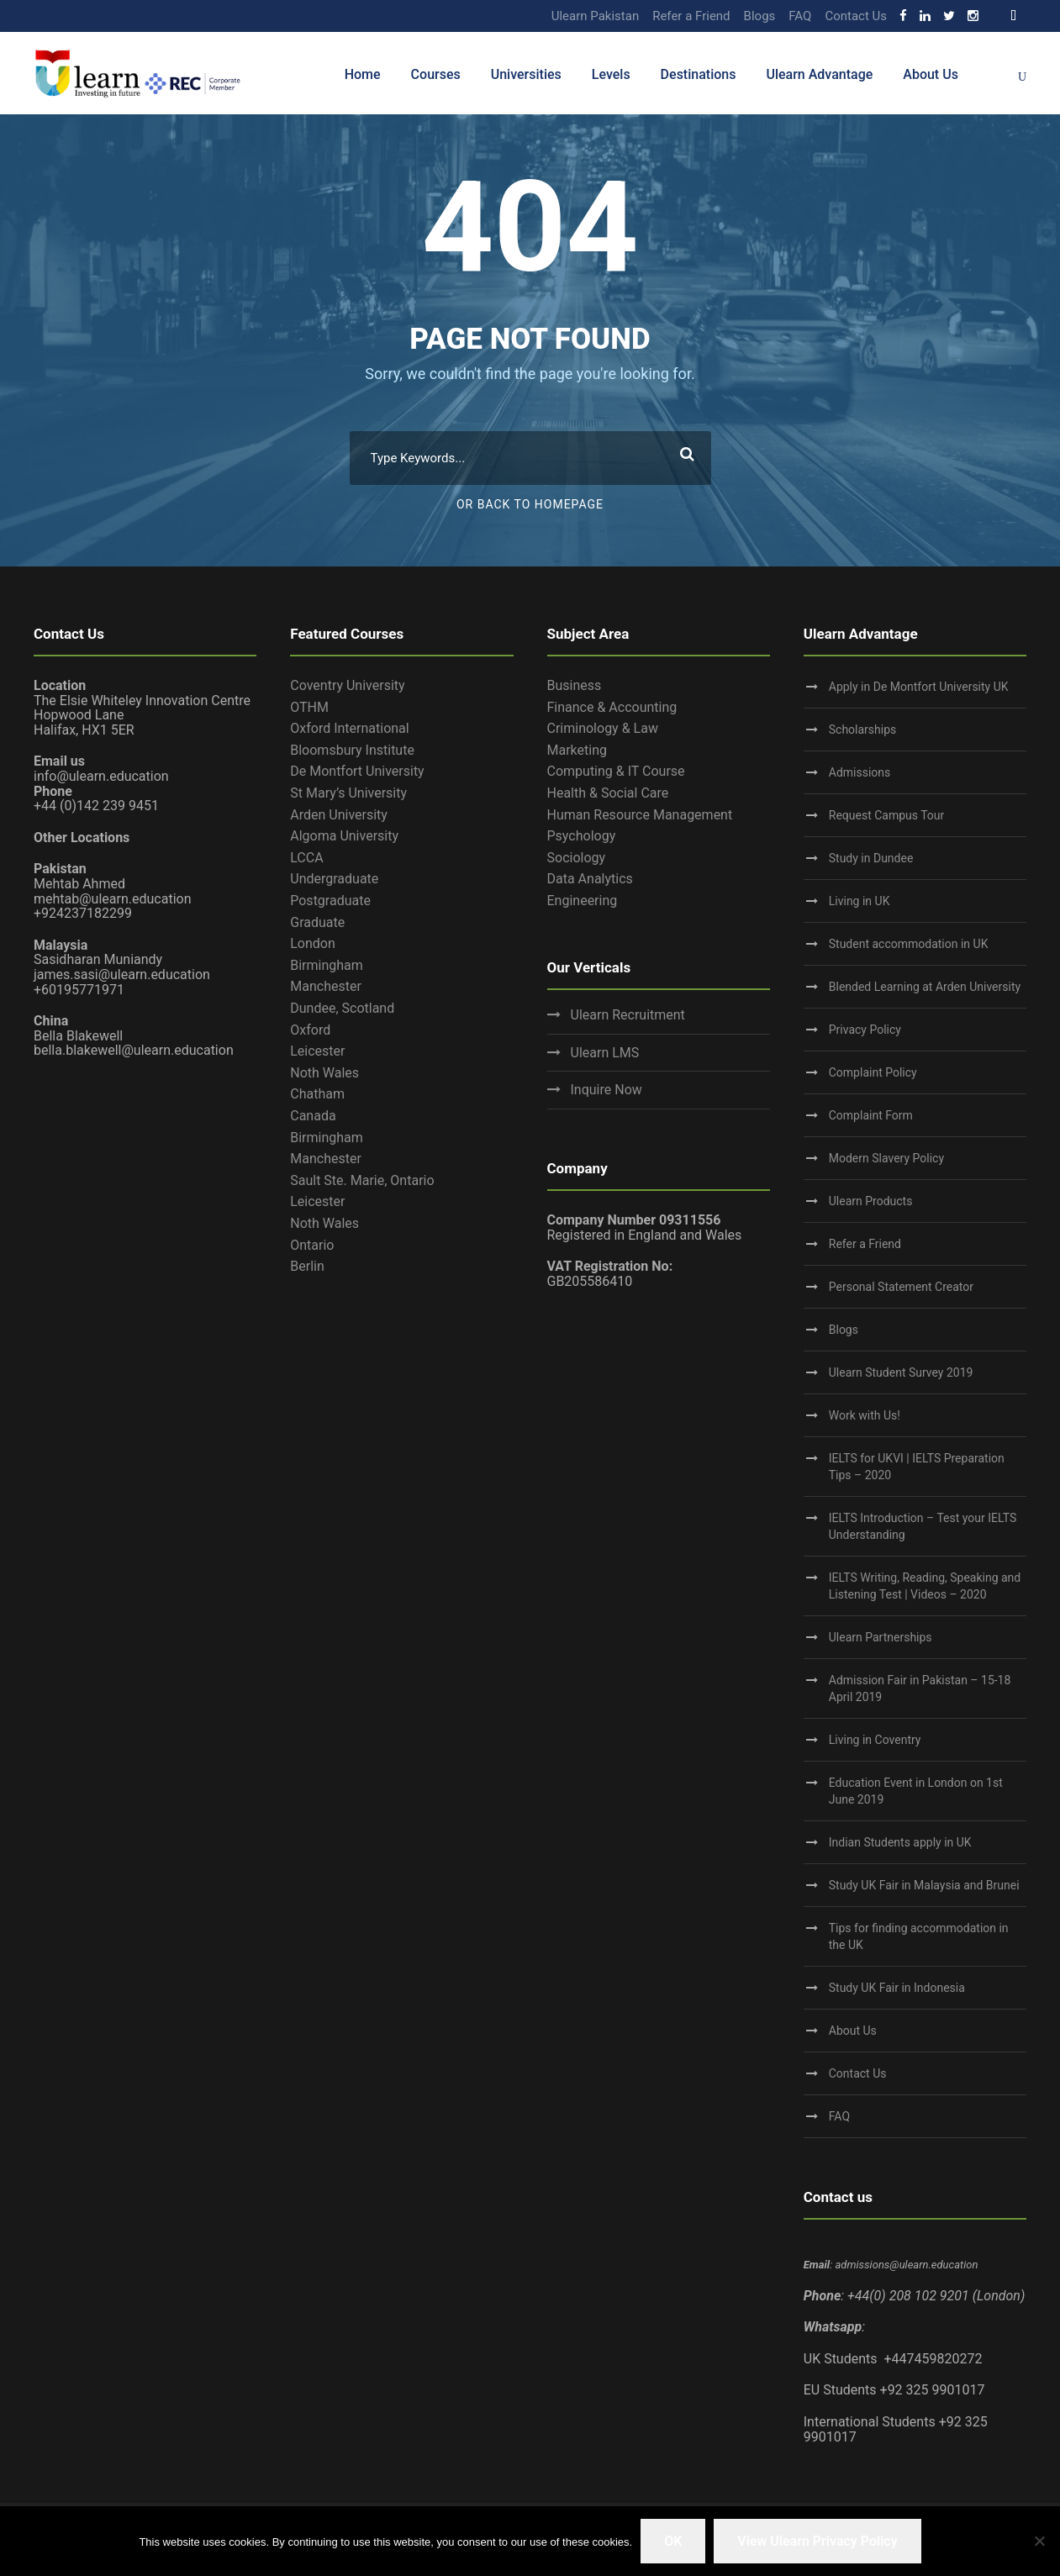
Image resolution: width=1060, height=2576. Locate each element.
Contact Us (856, 16)
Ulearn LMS (605, 1053)
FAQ (799, 16)
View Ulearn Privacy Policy (817, 2541)
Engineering (582, 901)
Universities (526, 74)
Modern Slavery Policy (886, 1158)
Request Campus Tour (887, 815)
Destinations (698, 74)
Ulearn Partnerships (880, 1637)
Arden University (339, 815)
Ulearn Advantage (819, 74)
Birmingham (326, 965)
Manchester (325, 986)
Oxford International (349, 728)
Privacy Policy (865, 1029)
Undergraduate (334, 879)
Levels (611, 74)
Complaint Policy (873, 1072)
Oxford (310, 1030)
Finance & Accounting (612, 707)
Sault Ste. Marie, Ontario (362, 1180)
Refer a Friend (691, 16)
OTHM (309, 707)
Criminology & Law (602, 728)
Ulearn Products (871, 1201)
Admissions (860, 772)
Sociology (576, 858)
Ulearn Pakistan (595, 16)
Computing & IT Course (616, 771)
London (312, 943)
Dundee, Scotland (342, 1008)
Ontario (312, 1245)
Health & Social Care (608, 793)
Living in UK (859, 901)
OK (673, 2541)
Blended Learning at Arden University (924, 986)
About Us (930, 74)
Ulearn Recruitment (628, 1015)
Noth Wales (324, 1073)
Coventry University (347, 685)
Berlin (307, 1266)
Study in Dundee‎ (871, 858)
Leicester (317, 1051)
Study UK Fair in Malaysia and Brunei (924, 1885)
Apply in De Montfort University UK (919, 686)
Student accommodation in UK (909, 944)
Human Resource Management (640, 815)
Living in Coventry (875, 1739)
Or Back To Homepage (530, 504)
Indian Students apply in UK (900, 1842)
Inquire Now (606, 1090)
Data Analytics (590, 879)
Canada (312, 1116)
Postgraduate (330, 901)
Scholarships (863, 729)
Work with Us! (864, 1415)
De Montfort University (357, 771)
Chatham (317, 1094)
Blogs (760, 16)
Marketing (577, 750)
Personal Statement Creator (901, 1286)
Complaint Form (871, 1115)
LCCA (306, 858)
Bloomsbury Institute (352, 750)
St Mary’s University (348, 793)
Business (574, 685)
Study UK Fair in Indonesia (897, 1987)
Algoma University (344, 836)
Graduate (317, 922)
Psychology (581, 836)
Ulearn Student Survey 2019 (901, 1372)
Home (363, 74)
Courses (436, 74)
